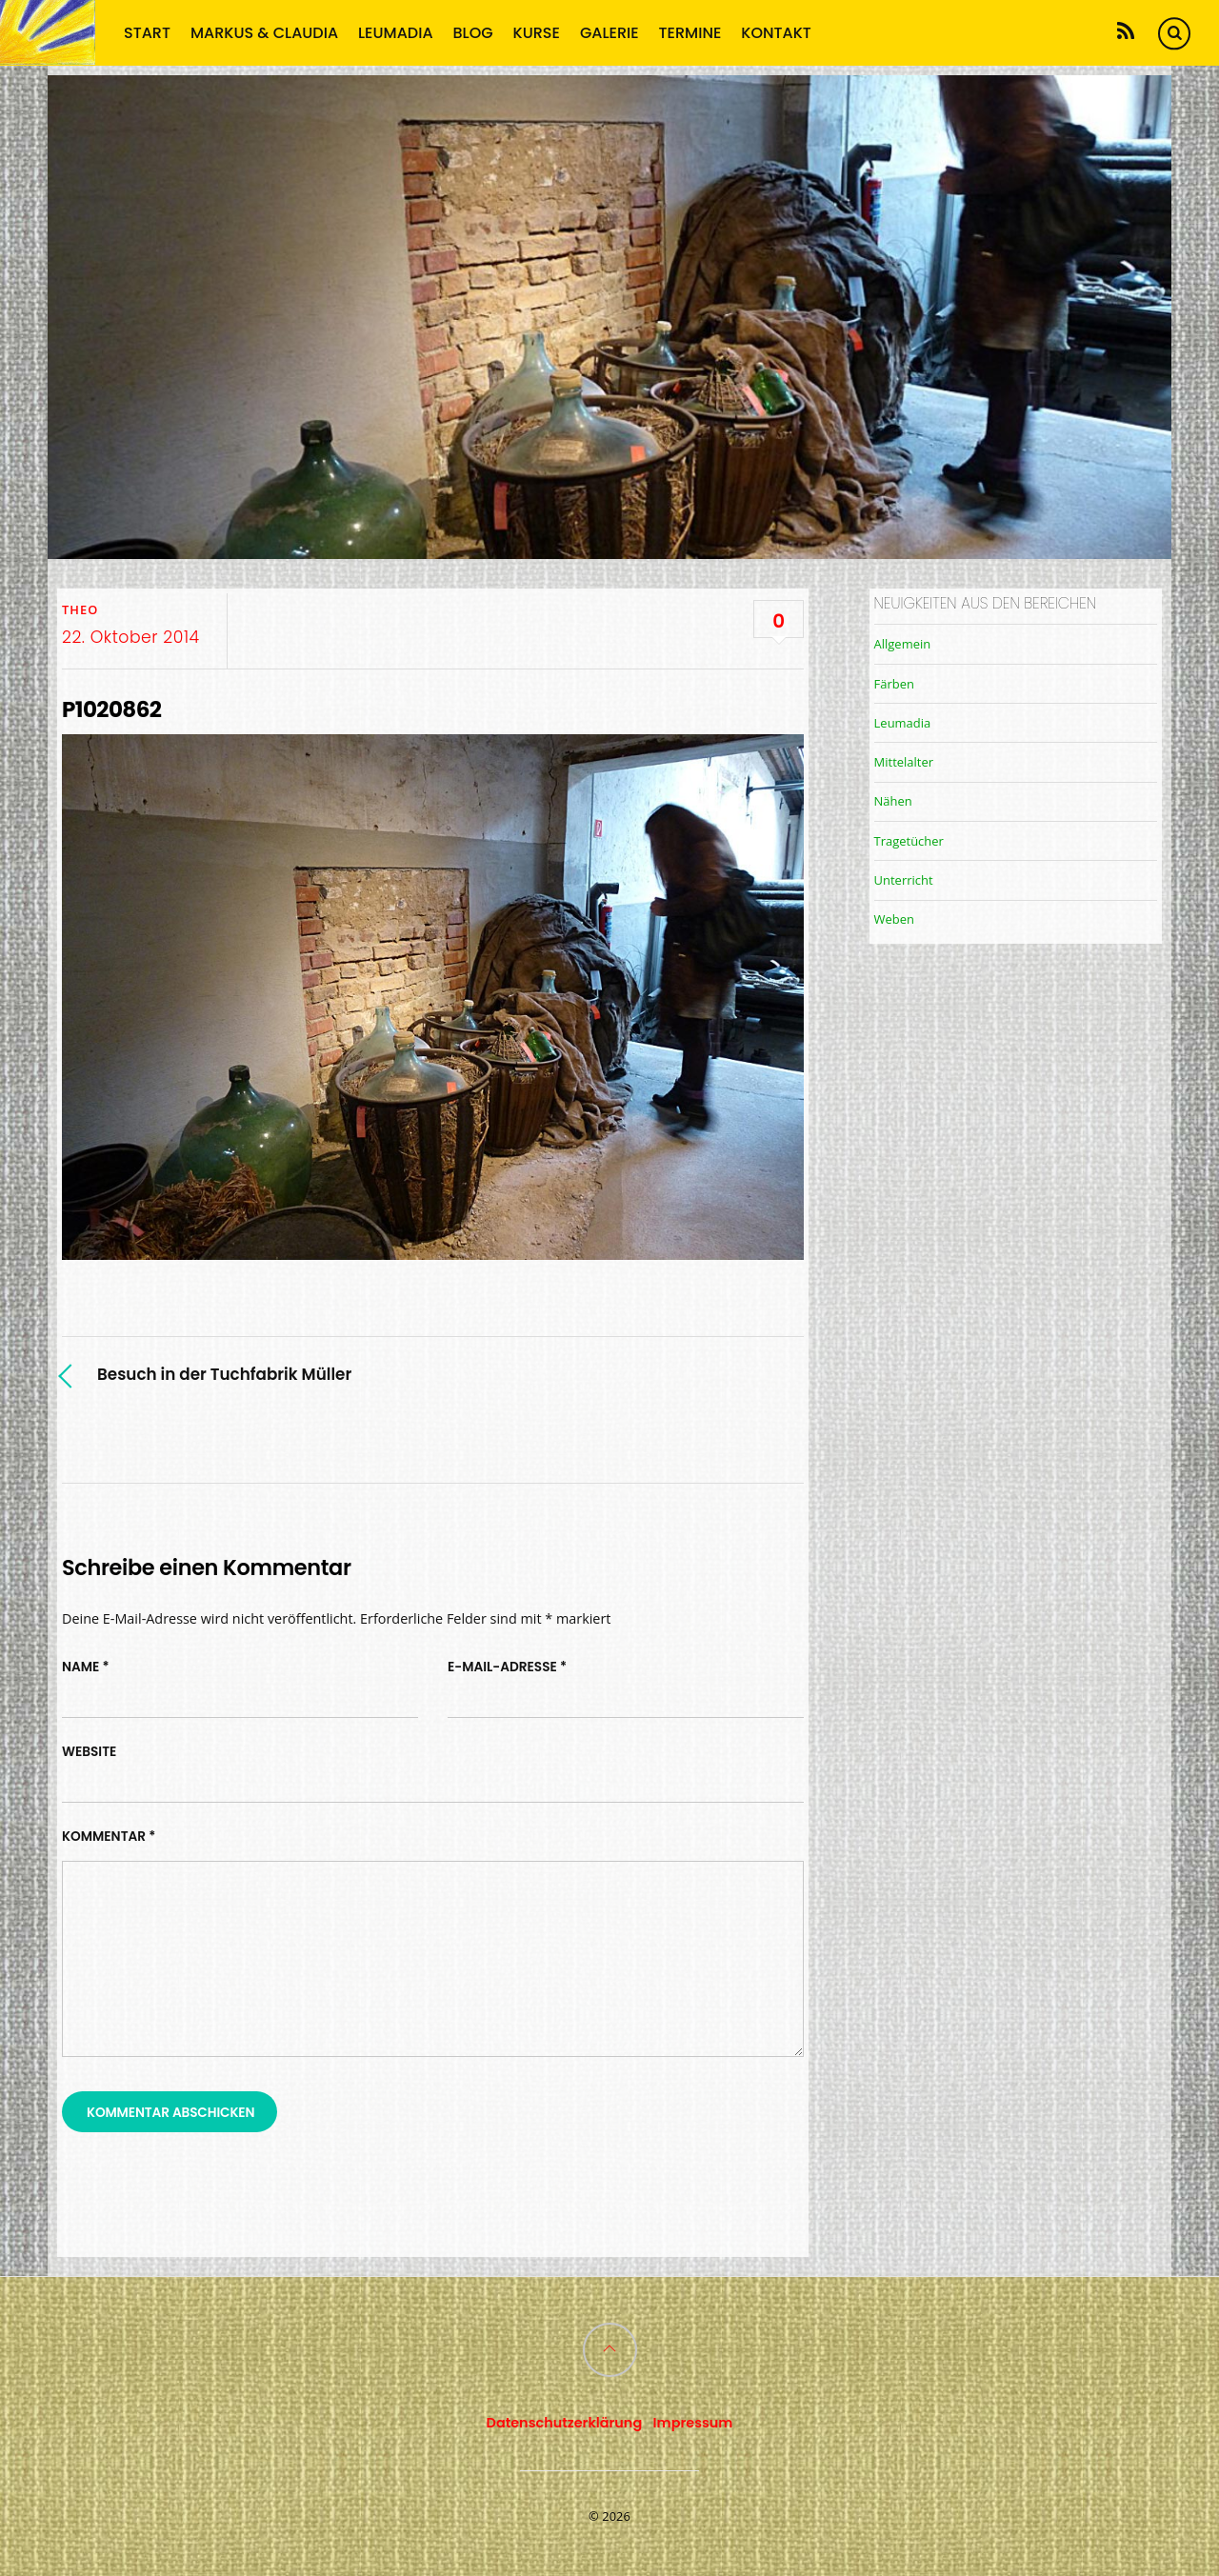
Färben (894, 683)
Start (147, 32)
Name (86, 1667)
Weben (894, 919)
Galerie (609, 32)
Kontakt (776, 32)
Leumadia (395, 32)
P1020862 (111, 709)
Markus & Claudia (264, 32)
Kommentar (108, 1836)
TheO (80, 609)
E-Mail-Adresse (507, 1667)
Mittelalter (903, 761)
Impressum (693, 2422)
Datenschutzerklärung (565, 2422)
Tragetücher (909, 840)
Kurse (536, 32)
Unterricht (903, 880)
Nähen (893, 800)
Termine (690, 32)
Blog (473, 32)
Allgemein (902, 643)
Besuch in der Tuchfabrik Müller (224, 1374)
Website (89, 1752)
